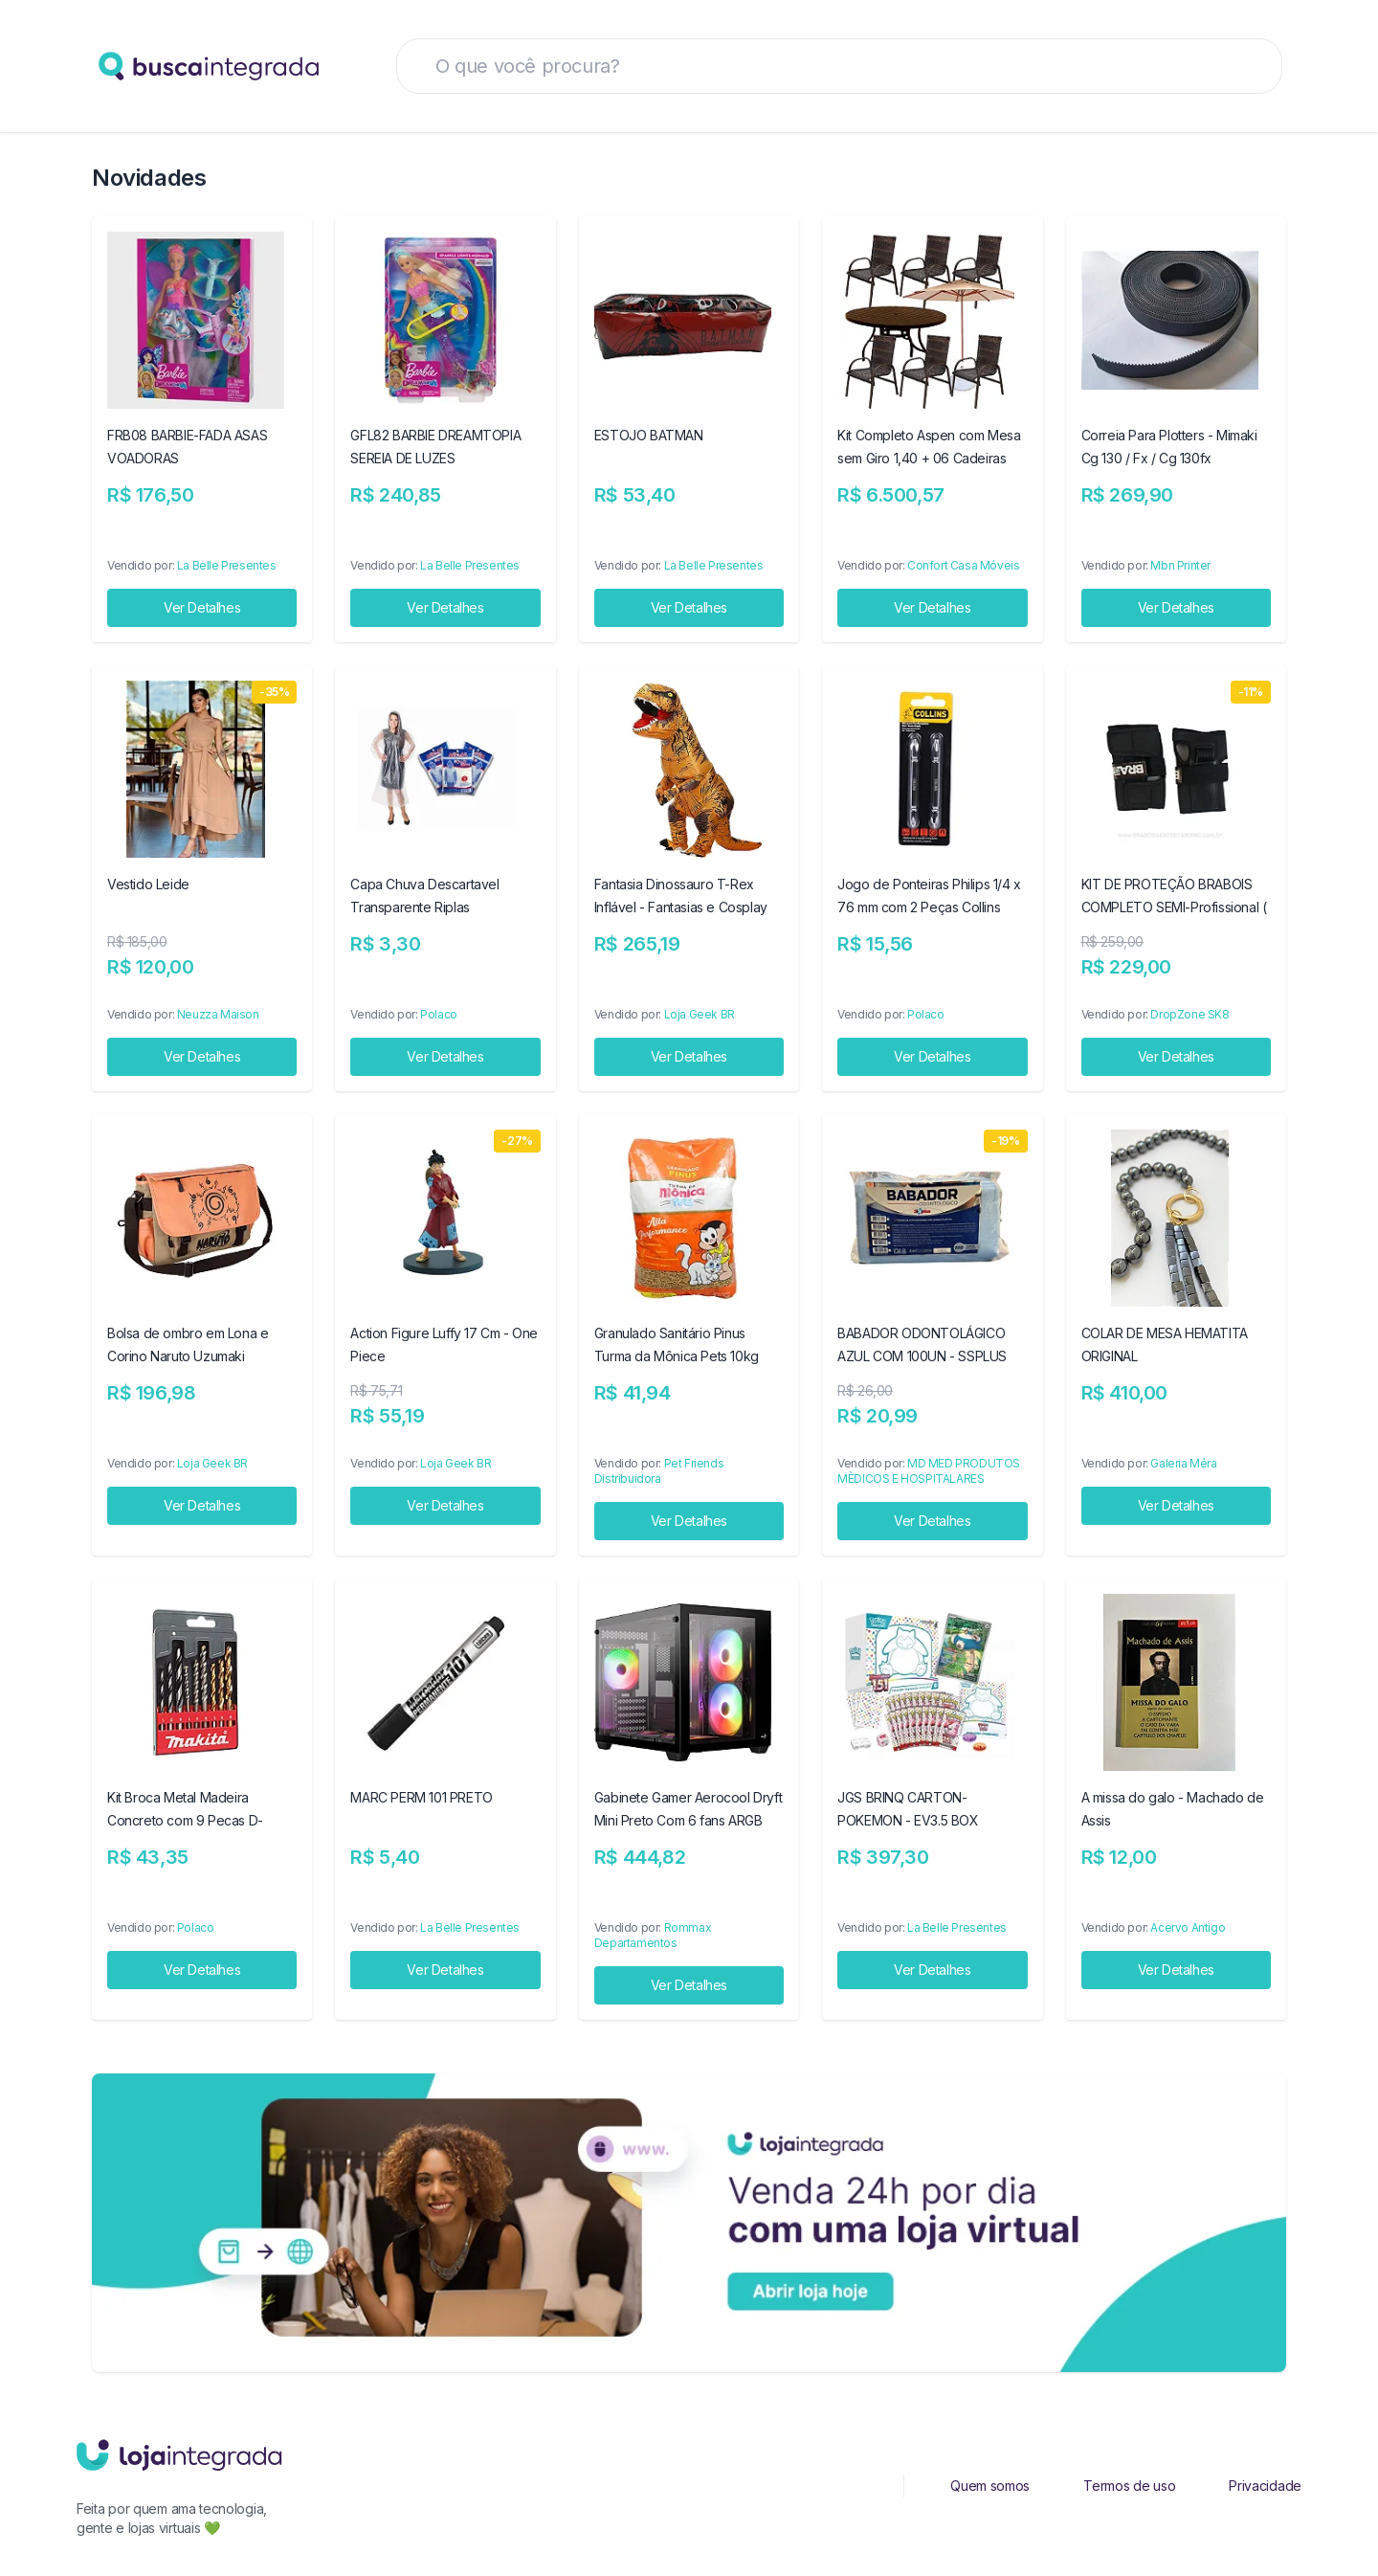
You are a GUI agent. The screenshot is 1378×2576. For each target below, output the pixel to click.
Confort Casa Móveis (963, 565)
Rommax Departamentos (652, 1935)
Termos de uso (1129, 2485)
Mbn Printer (1180, 565)
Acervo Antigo (1187, 1927)
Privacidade (1265, 2485)
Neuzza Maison (218, 1014)
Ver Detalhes (202, 607)
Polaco (438, 1014)
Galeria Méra (1183, 1463)
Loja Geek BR (699, 1014)
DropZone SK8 (1189, 1014)
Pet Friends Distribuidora (658, 1471)
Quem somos (990, 2485)
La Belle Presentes (227, 565)
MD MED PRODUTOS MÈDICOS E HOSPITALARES (928, 1471)
